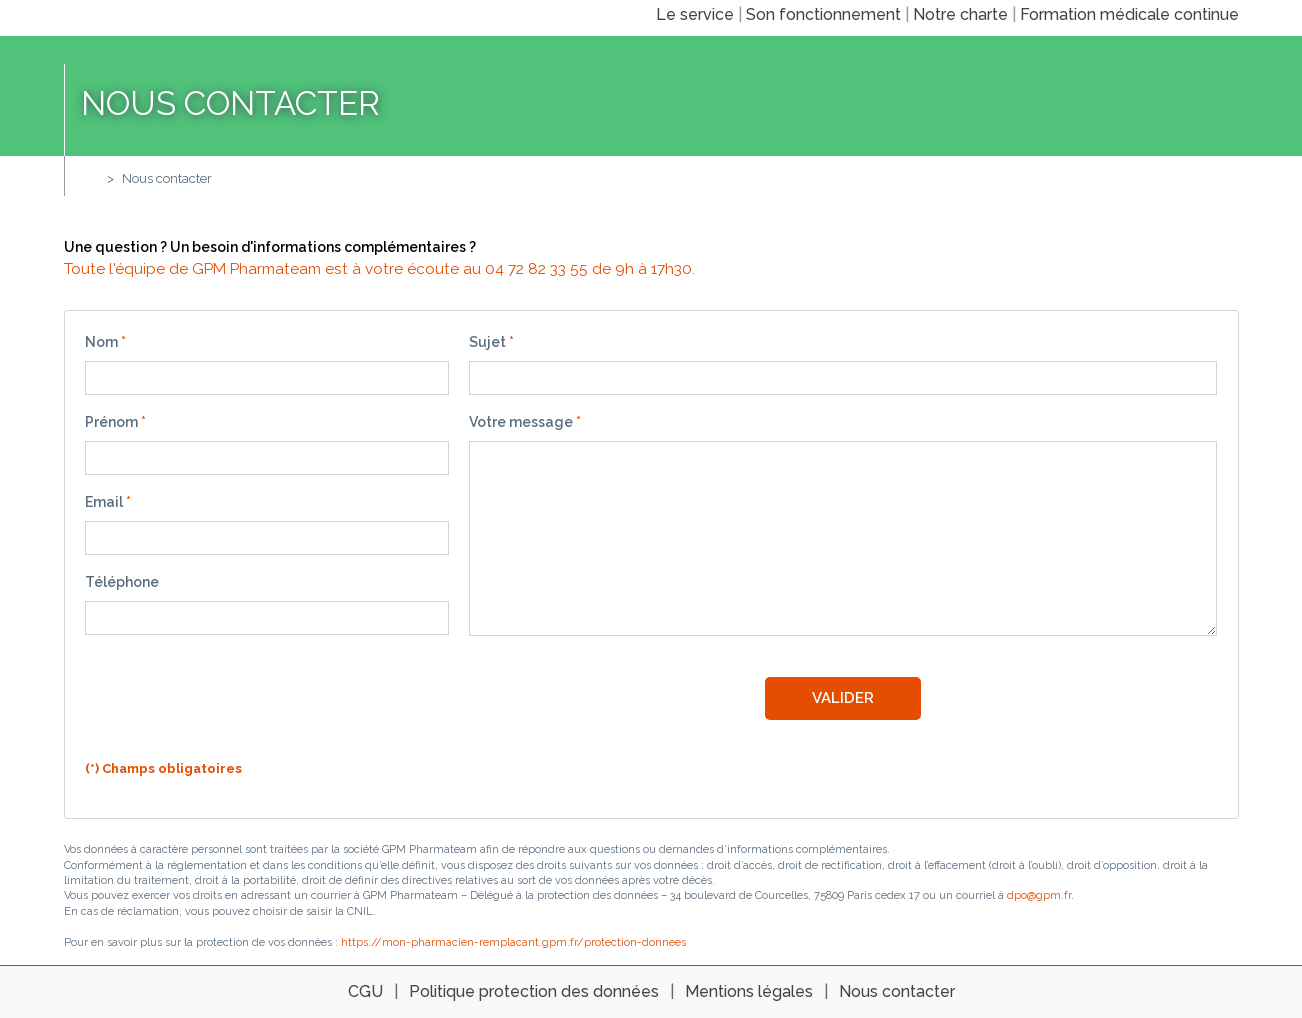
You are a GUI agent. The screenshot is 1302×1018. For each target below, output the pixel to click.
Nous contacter (167, 178)
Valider (843, 698)
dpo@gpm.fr (1039, 895)
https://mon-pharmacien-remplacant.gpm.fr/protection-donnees (513, 942)
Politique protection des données (534, 991)
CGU (365, 991)
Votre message (521, 422)
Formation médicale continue (1129, 14)
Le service (695, 14)
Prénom (111, 422)
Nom (101, 342)
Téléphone (122, 582)
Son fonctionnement (823, 14)
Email (104, 502)
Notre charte (960, 14)
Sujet (487, 342)
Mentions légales (749, 991)
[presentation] (237, 701)
